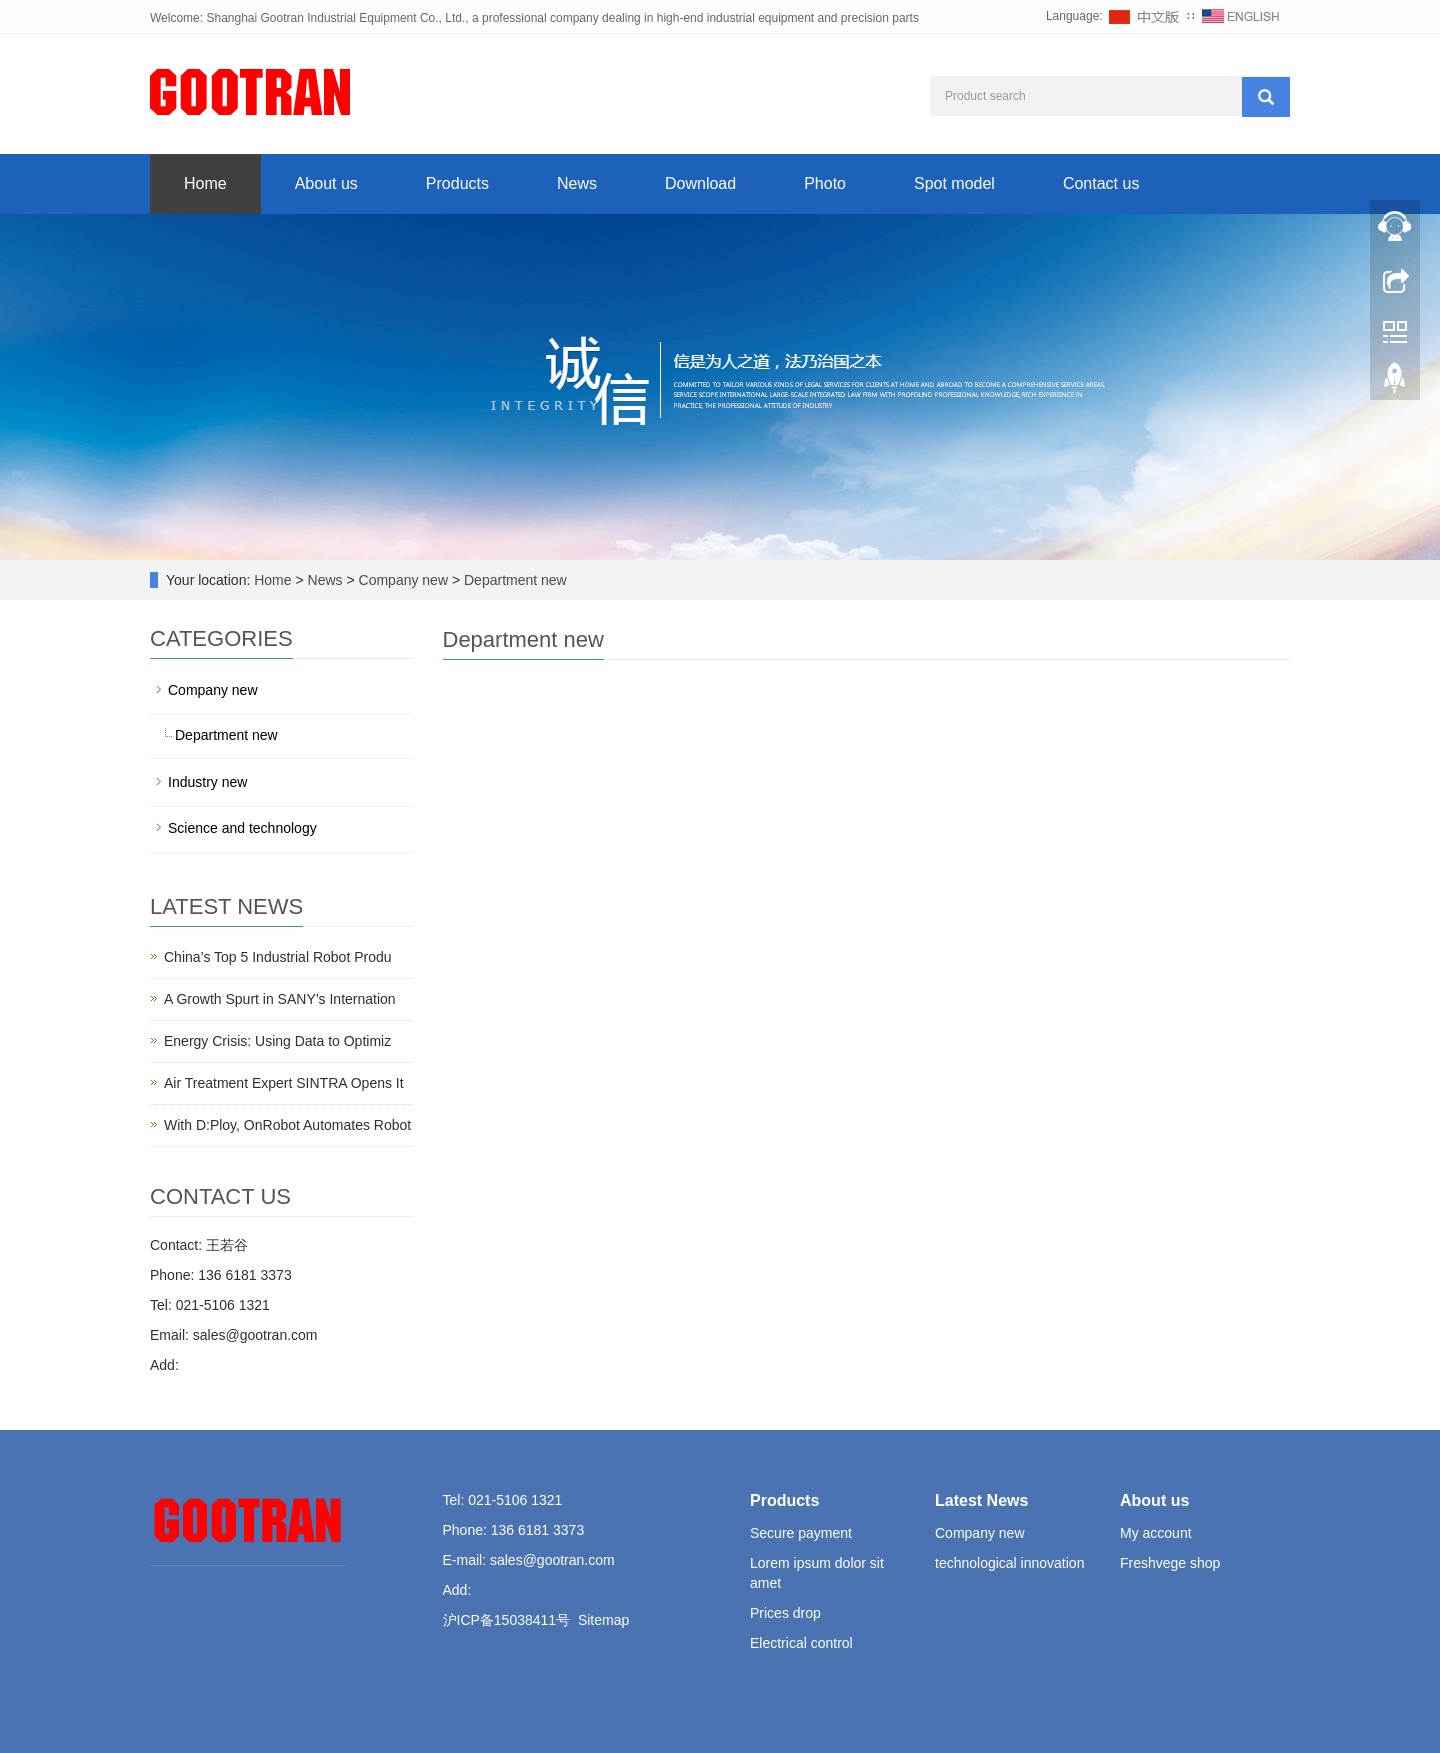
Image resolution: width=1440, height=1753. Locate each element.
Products (457, 183)
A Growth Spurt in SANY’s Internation (280, 999)
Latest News (981, 1500)
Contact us (1101, 183)
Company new (403, 580)
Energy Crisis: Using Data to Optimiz (277, 1041)
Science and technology (242, 828)
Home (205, 183)
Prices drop (785, 1613)
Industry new (207, 782)
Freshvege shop (1170, 1563)
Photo (825, 183)
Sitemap (603, 1620)
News (577, 183)
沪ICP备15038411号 (507, 1620)
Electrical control (801, 1643)
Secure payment (801, 1533)
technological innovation (1009, 1563)
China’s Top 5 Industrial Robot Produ (278, 957)
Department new (513, 580)
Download (700, 183)
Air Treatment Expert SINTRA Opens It (284, 1083)
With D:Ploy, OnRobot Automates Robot (287, 1125)
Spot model (954, 183)
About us (326, 183)
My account (1156, 1533)
